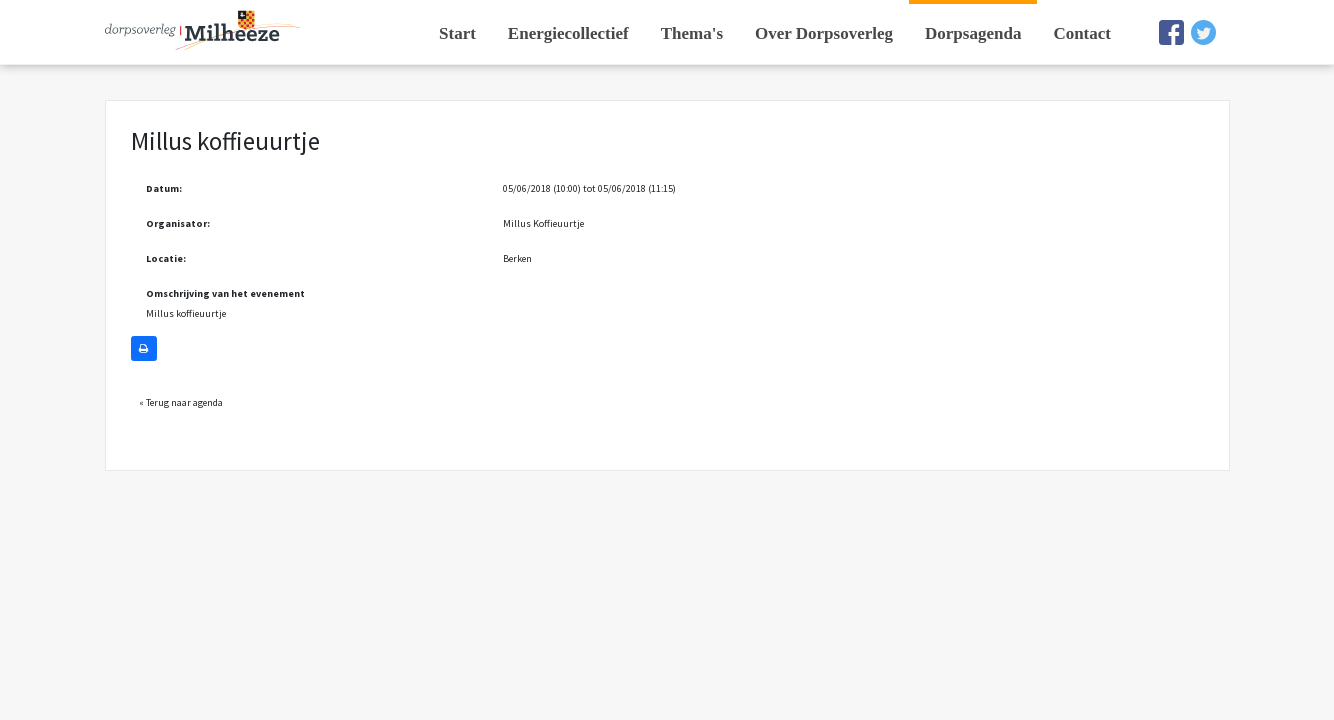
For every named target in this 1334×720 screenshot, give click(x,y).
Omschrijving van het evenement (225, 293)
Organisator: (178, 223)
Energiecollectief (568, 33)
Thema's (692, 33)
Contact (1082, 33)
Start (457, 33)
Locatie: (166, 258)
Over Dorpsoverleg (824, 33)
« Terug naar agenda (181, 402)
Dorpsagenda (973, 33)
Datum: (164, 188)
